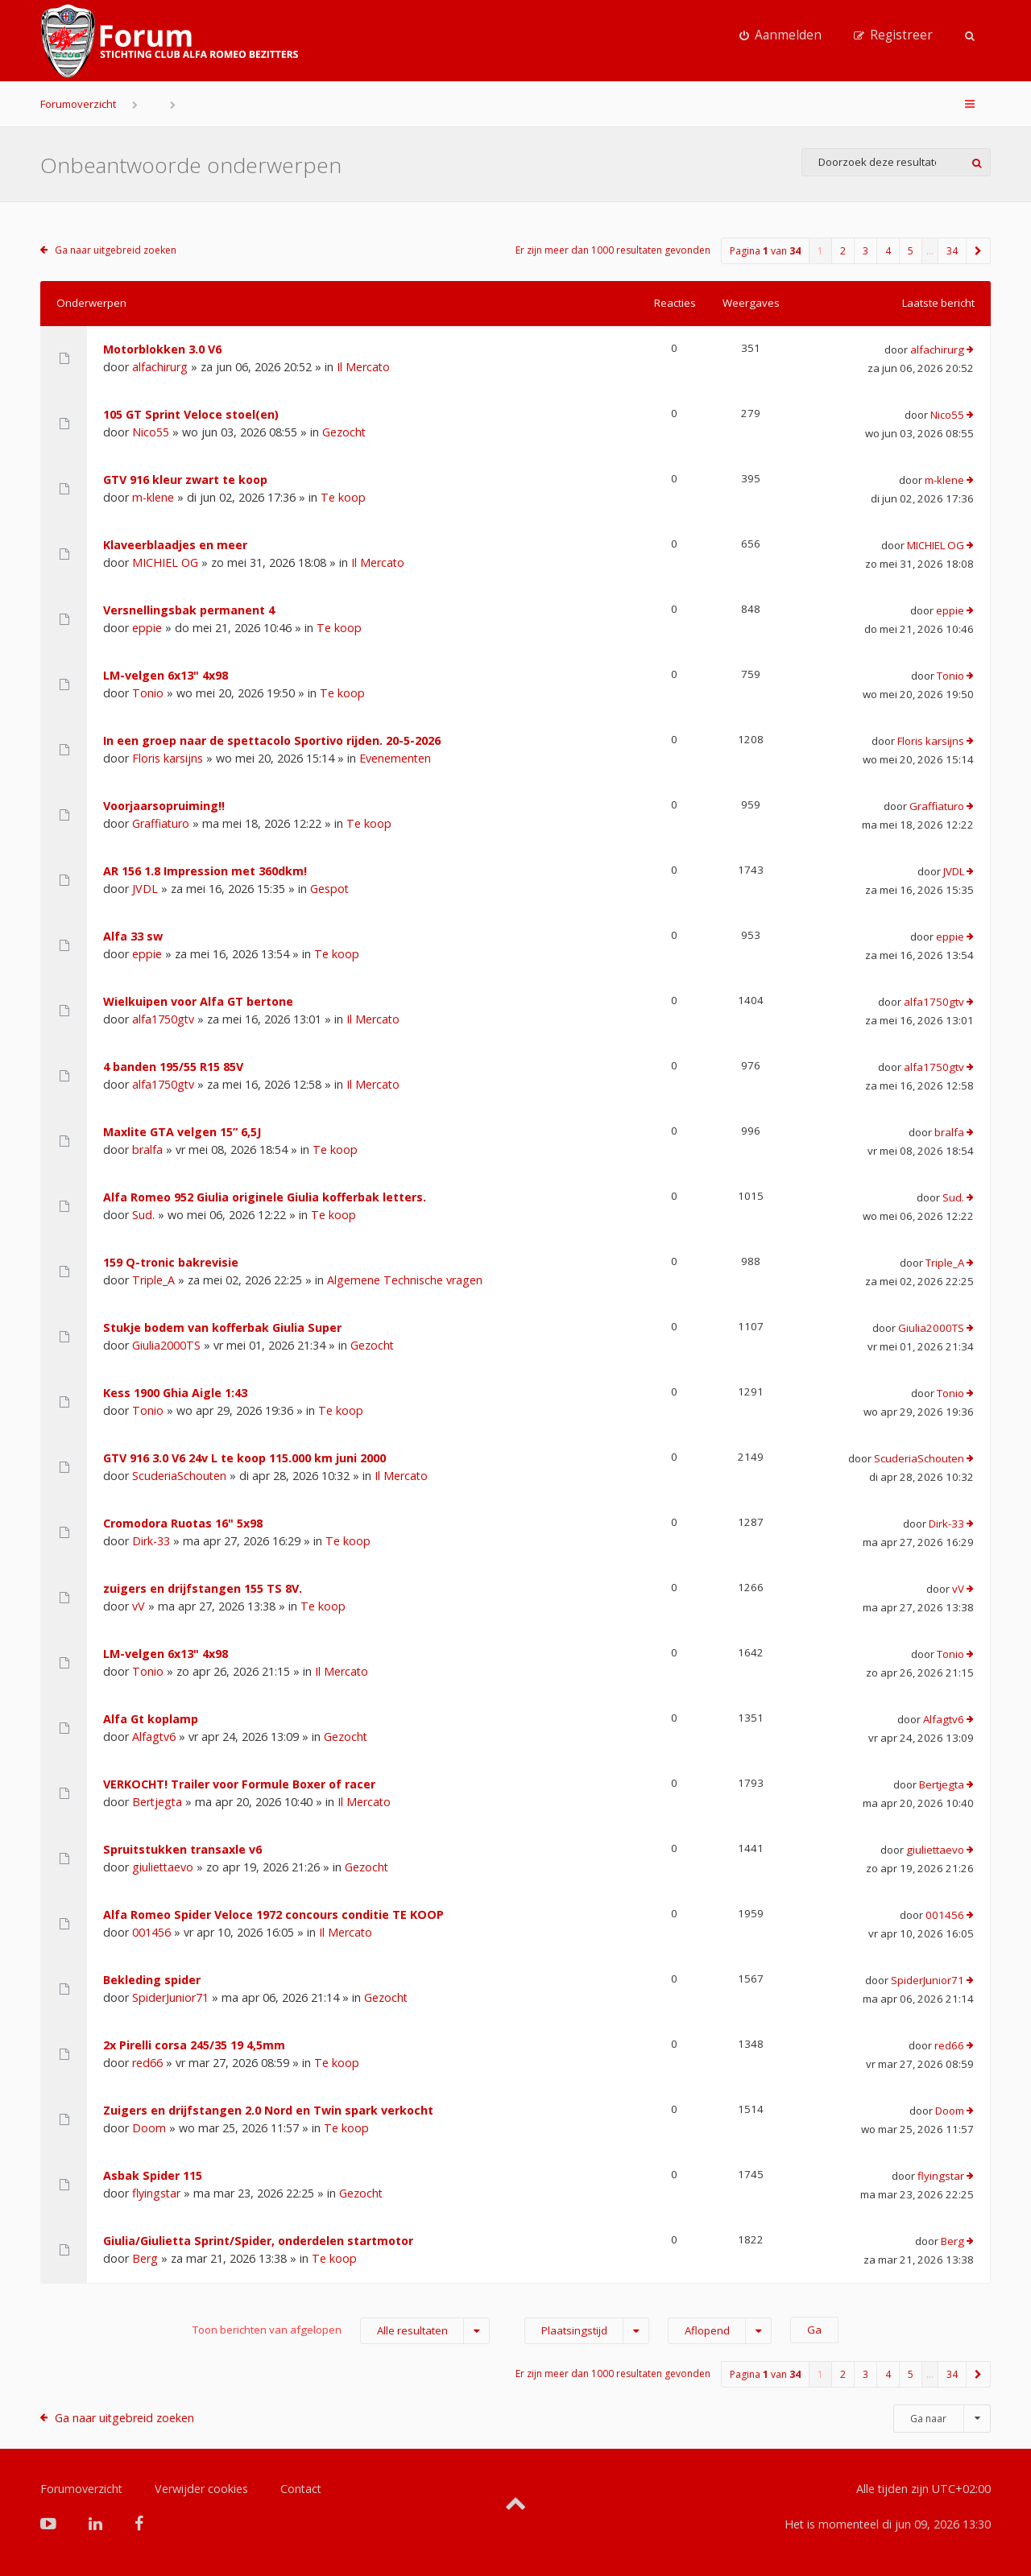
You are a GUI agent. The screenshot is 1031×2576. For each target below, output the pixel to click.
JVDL (145, 888)
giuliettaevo (162, 1867)
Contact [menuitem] (300, 2488)
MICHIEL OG (165, 562)
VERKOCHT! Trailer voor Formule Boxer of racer (239, 1784)
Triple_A (153, 1280)
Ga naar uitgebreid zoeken (115, 250)
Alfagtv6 (154, 1736)
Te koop (343, 497)
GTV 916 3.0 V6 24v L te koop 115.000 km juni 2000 (244, 1458)
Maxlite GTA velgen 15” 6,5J (182, 1131)
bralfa (147, 1149)
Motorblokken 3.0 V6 (162, 349)
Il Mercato (363, 366)
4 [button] (888, 251)
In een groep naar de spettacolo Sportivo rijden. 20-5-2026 (272, 740)
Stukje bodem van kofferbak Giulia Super (222, 1327)
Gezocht (344, 432)
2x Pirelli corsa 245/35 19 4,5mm (194, 2045)
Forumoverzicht (78, 104)
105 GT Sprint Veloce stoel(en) (191, 414)
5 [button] (910, 251)
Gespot (329, 888)
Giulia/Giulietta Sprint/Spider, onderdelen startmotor (258, 2240)
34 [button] (952, 251)
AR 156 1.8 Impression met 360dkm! (205, 871)
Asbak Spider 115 (152, 2175)
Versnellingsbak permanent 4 (189, 610)
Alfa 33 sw (133, 936)
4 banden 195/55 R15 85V (173, 1066)
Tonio (148, 693)
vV (138, 1606)
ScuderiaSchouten (179, 1475)
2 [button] (843, 251)
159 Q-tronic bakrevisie (170, 1262)
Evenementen (395, 758)
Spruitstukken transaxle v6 (182, 1849)
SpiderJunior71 (170, 1997)
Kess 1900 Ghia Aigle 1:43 (175, 1392)
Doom (149, 2128)
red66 (147, 2062)
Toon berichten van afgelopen (341, 2331)
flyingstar (156, 2193)
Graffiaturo (160, 823)
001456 (151, 1932)
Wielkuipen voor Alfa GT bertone (198, 1001)
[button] (979, 251)
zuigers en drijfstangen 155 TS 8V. (202, 1588)
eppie (147, 627)
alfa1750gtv (163, 1019)
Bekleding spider (152, 1979)
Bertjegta (157, 1801)
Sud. (143, 1214)
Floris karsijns (167, 758)
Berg (145, 2258)
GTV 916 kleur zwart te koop (185, 479)
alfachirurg (160, 366)
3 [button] (865, 251)
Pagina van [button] (765, 251)
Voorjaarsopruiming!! (164, 805)
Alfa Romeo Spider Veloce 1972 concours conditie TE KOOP (273, 1914)
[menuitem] (780, 35)
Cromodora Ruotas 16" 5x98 (183, 1523)
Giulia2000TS (166, 1345)
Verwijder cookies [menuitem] (201, 2488)
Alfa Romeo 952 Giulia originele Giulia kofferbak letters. (264, 1197)
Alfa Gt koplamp (150, 1718)
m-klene (153, 497)
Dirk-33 (151, 1540)
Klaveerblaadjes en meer (175, 544)
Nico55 (150, 432)
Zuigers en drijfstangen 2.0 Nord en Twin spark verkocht (268, 2110)
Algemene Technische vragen (404, 1280)
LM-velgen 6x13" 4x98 (165, 675)
